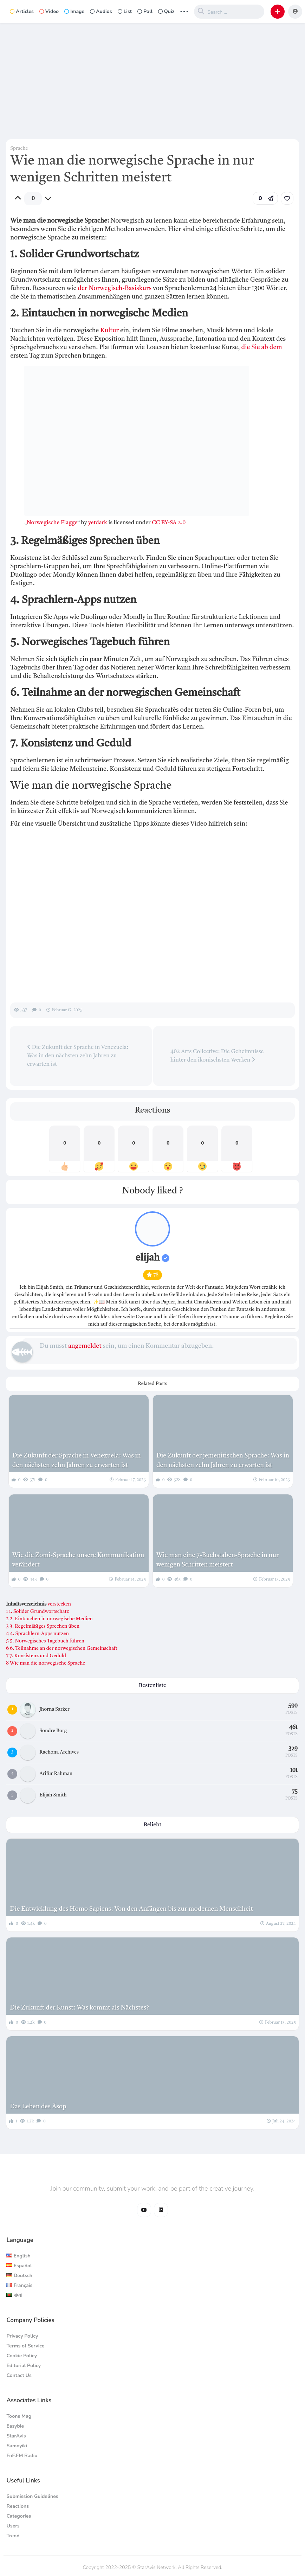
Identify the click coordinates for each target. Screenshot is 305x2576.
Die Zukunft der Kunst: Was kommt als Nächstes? (79, 2008)
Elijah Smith (52, 1795)
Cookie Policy (21, 2355)
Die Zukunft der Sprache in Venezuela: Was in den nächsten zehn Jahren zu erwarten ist (77, 1055)
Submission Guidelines (32, 2496)
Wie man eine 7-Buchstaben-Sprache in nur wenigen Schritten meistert (217, 1560)
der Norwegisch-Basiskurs (114, 288)
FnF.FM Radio (21, 2455)
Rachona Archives (59, 1752)
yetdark (97, 523)
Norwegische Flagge (52, 523)
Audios (101, 11)
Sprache (19, 148)
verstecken (59, 1604)
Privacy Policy (22, 2336)
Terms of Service (25, 2346)
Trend (12, 2535)
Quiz (166, 11)
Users (12, 2526)
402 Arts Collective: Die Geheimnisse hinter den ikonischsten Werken (217, 1056)
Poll (144, 11)
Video (49, 11)
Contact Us (18, 2375)
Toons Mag (18, 2416)
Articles (22, 11)
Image (74, 11)
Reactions (17, 2506)
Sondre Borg (53, 1730)
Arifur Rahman (55, 1773)
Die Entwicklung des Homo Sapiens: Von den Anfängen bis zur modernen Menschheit (131, 1909)
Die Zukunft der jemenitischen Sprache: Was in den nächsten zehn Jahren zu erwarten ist (222, 1460)
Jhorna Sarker (54, 1709)
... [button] (184, 11)
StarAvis (16, 2436)
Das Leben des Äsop (38, 2106)
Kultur (109, 330)
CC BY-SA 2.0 (169, 523)
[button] (278, 12)
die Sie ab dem (261, 347)
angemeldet (85, 1346)
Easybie (15, 2426)
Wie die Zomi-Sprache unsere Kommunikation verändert (78, 1560)
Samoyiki (16, 2445)
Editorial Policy (23, 2365)
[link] (287, 198)
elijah (153, 1258)
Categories (18, 2516)
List (125, 11)
